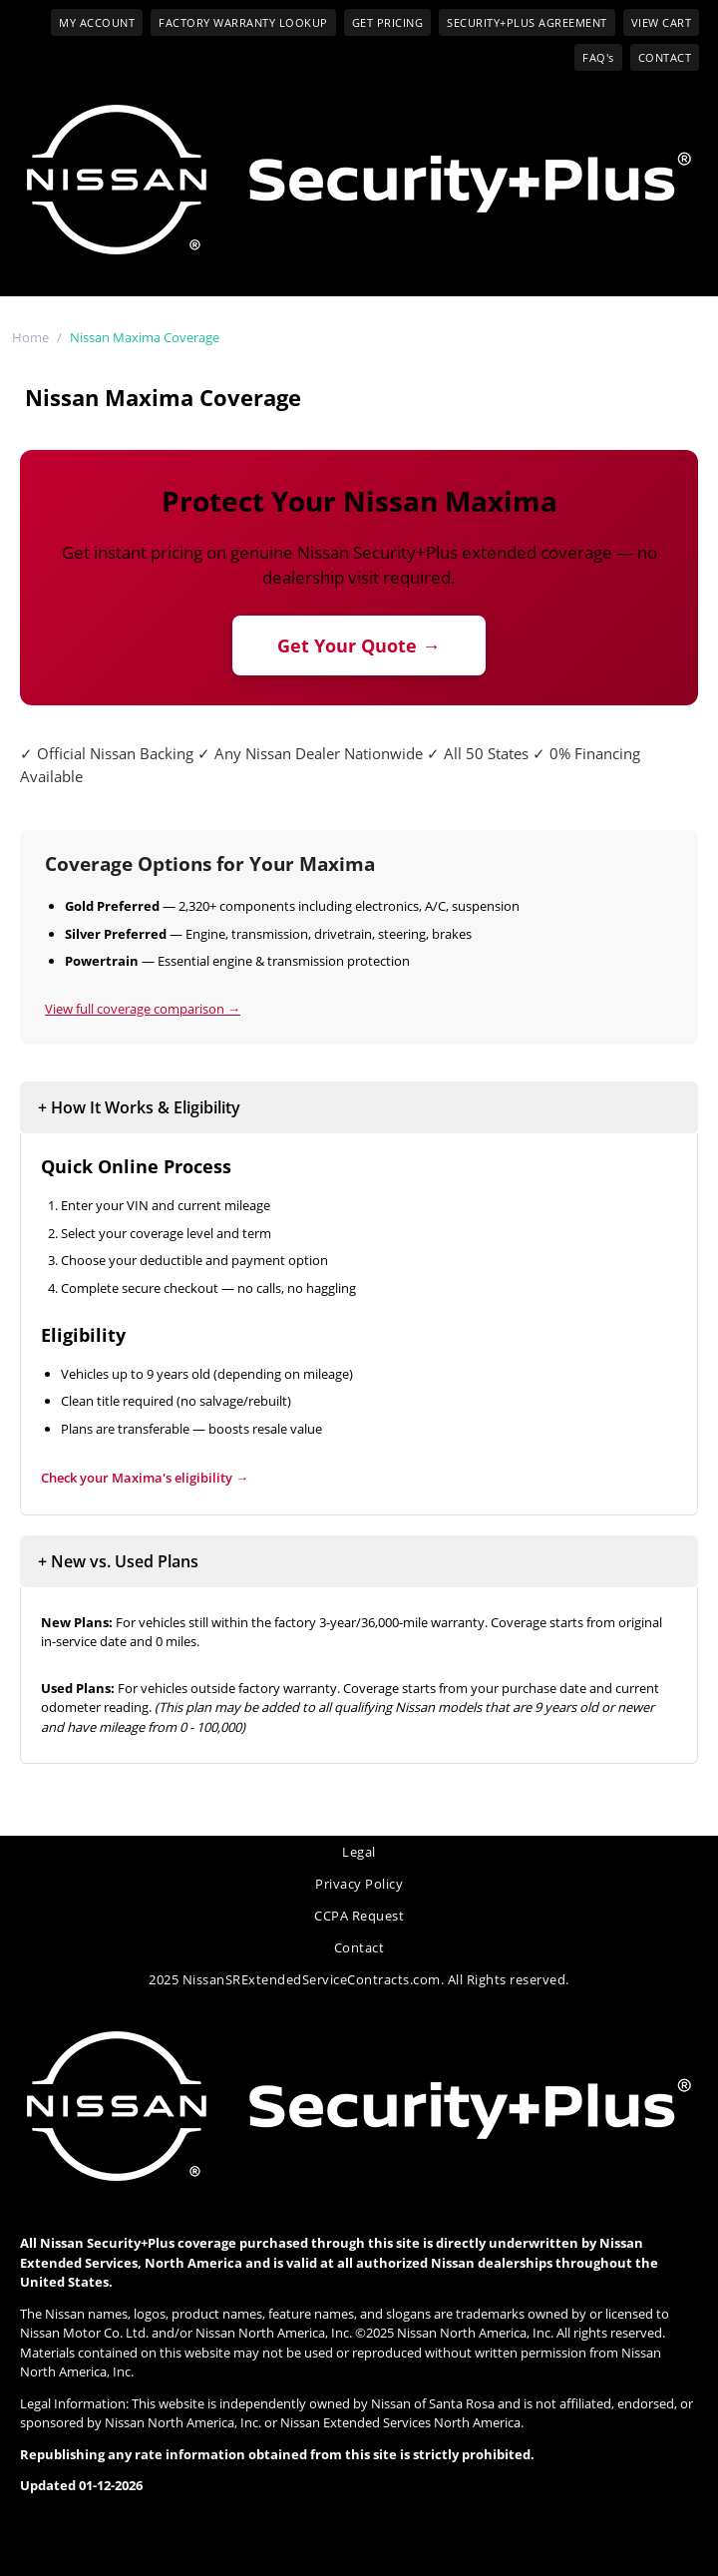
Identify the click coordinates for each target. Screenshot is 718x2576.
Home (30, 337)
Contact (359, 1947)
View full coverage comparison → (142, 1009)
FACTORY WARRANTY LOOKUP (243, 22)
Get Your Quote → (358, 645)
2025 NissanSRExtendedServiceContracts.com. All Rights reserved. (359, 1979)
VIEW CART (661, 22)
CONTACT (665, 57)
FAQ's (598, 57)
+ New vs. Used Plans (118, 1561)
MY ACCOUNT (97, 22)
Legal (359, 1852)
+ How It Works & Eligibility (139, 1107)
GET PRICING (388, 22)
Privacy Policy (359, 1884)
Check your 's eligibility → (144, 1478)
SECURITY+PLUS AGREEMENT (527, 22)
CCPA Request (359, 1916)
